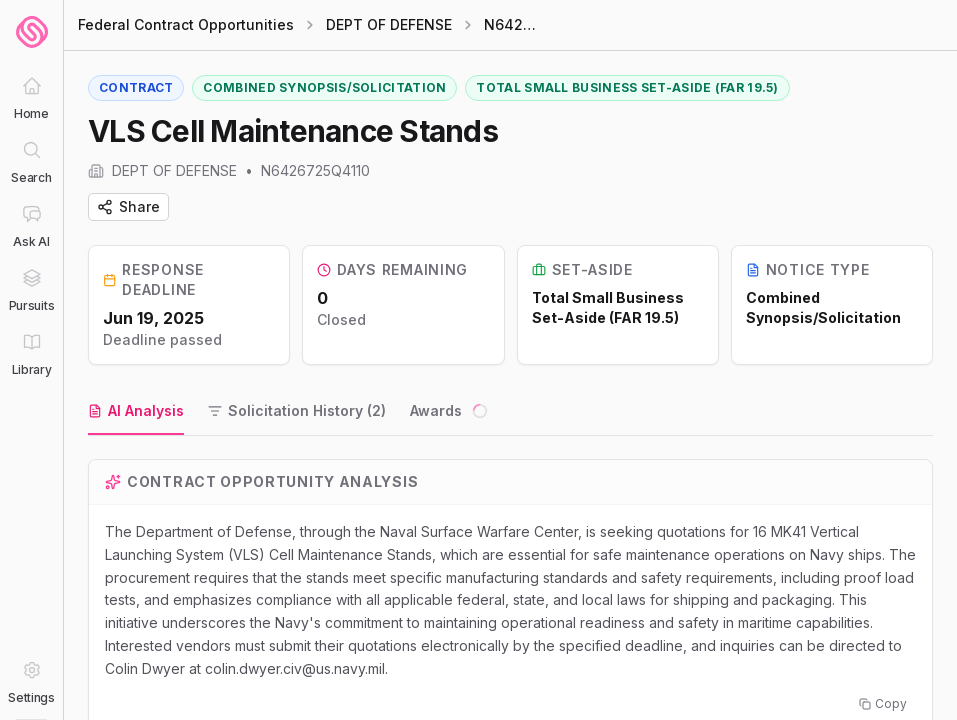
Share (128, 206)
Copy (883, 703)
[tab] (136, 412)
